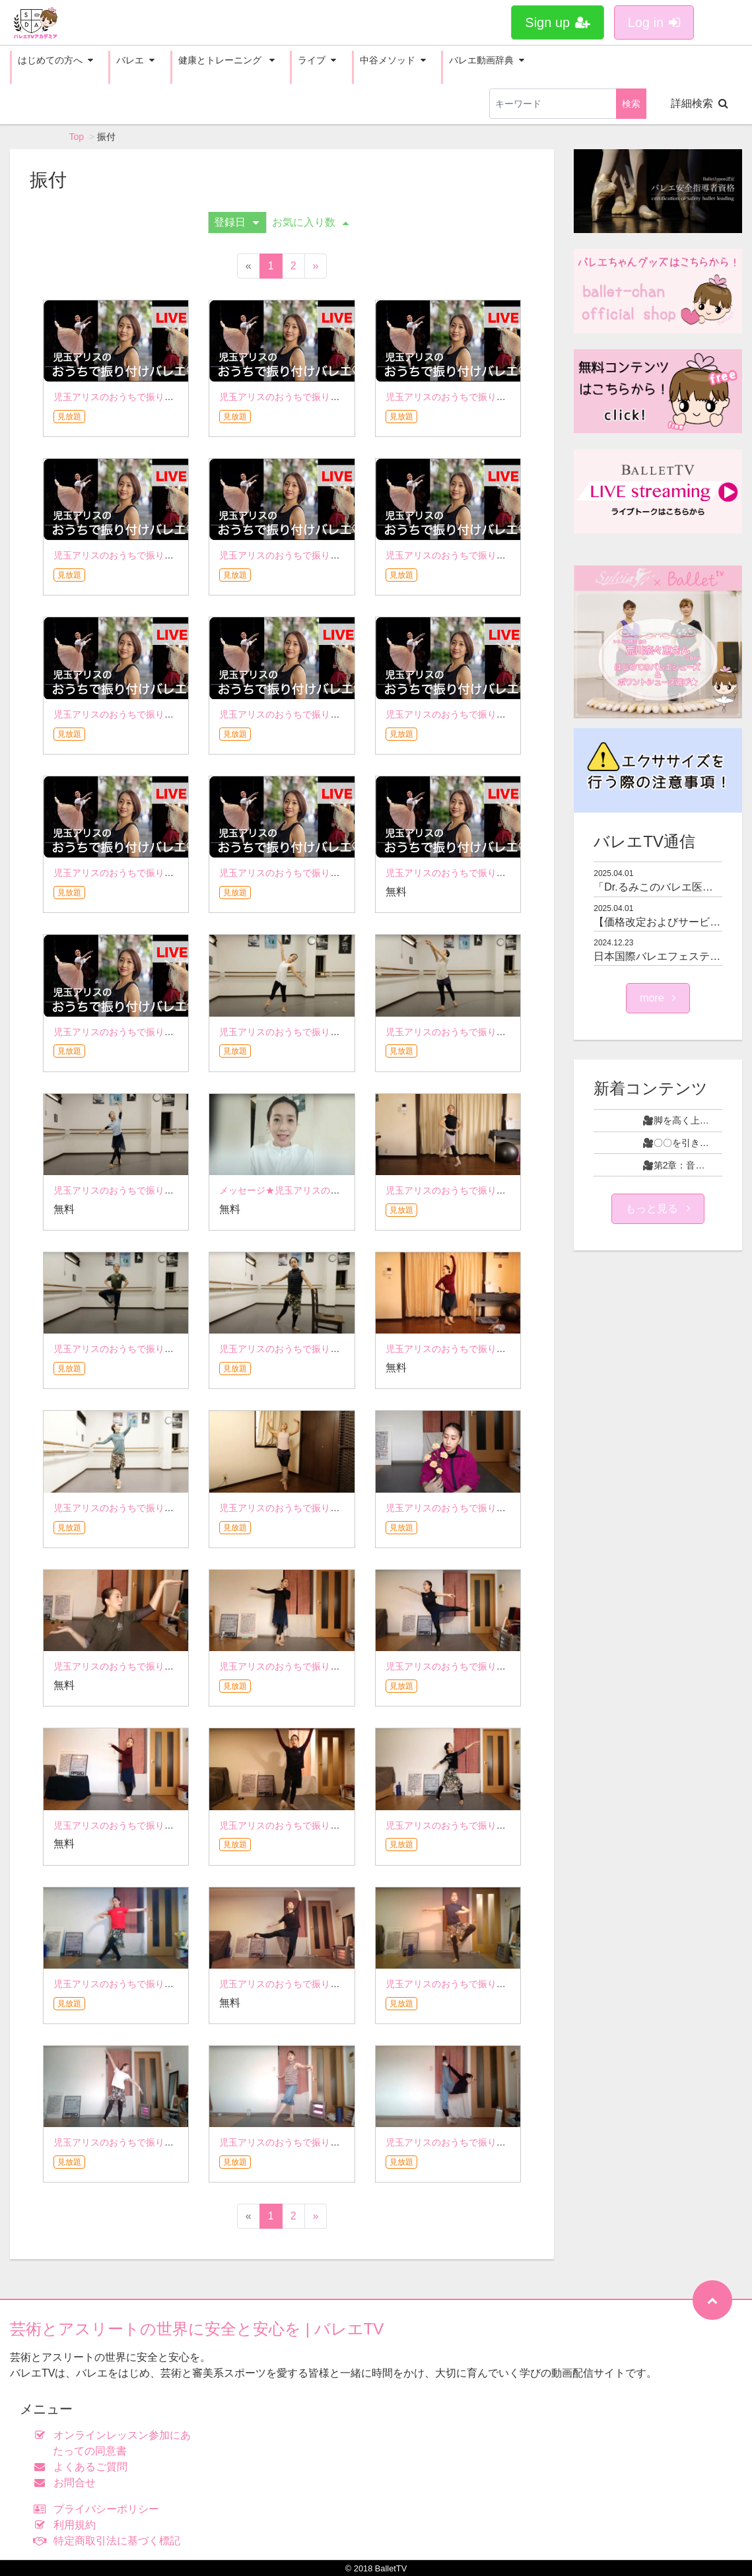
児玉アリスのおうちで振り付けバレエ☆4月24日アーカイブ (342, 1666)
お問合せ (68, 2482)
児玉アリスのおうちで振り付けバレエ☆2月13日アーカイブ (509, 2142)
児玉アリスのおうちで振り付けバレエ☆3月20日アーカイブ (176, 1984)
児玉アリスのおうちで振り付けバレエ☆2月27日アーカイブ (176, 2142)
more (658, 997)
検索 (631, 103)
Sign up (557, 22)
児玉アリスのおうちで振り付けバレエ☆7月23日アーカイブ (342, 1032)
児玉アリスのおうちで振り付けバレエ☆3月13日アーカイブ (342, 1984)
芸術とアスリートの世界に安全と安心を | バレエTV (197, 2329)
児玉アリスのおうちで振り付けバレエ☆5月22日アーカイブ (342, 1508)
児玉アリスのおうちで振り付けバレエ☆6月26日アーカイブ (509, 1190)
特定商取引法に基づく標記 (110, 2540)
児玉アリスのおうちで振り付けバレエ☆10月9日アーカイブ (509, 396)
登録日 (236, 222)
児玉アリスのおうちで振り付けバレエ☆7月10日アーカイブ (509, 1032)
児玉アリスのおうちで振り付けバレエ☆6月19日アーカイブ (176, 1348)
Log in (654, 22)
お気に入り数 (310, 222)
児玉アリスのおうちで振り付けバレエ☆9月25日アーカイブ (342, 555)
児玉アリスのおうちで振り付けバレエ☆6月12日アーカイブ (342, 1348)
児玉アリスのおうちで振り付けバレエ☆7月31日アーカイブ (176, 1032)
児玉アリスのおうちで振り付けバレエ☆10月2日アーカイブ (176, 555)
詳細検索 (699, 103)
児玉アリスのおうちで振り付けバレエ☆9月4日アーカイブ (340, 714)
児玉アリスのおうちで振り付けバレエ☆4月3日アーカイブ (340, 1825)
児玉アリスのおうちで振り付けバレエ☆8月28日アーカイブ (176, 872)
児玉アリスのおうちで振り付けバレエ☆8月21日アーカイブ (342, 872)
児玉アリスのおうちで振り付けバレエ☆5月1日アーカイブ (174, 1666)
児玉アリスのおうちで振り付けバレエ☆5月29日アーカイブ (176, 1508)
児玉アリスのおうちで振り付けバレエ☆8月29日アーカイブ (509, 714)
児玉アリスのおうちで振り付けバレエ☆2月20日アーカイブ (342, 2142)
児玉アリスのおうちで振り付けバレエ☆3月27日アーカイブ (509, 1825)
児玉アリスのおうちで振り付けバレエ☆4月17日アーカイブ (509, 1666)
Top (77, 136)
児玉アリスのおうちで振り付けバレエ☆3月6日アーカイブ (506, 1984)
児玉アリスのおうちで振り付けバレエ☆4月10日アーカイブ (176, 1825)
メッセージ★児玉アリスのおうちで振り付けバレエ (325, 1190)
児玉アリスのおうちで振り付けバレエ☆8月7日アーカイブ (506, 872)
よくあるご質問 (83, 2466)
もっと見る (657, 1208)
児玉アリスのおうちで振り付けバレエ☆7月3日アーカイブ (174, 1190)
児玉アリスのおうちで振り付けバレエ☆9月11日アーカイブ (176, 714)
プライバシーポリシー (99, 2509)
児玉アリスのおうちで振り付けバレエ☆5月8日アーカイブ (506, 1508)
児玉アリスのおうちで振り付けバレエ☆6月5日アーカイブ (506, 1348)
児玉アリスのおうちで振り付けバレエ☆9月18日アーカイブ (509, 555)
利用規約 (68, 2524)
